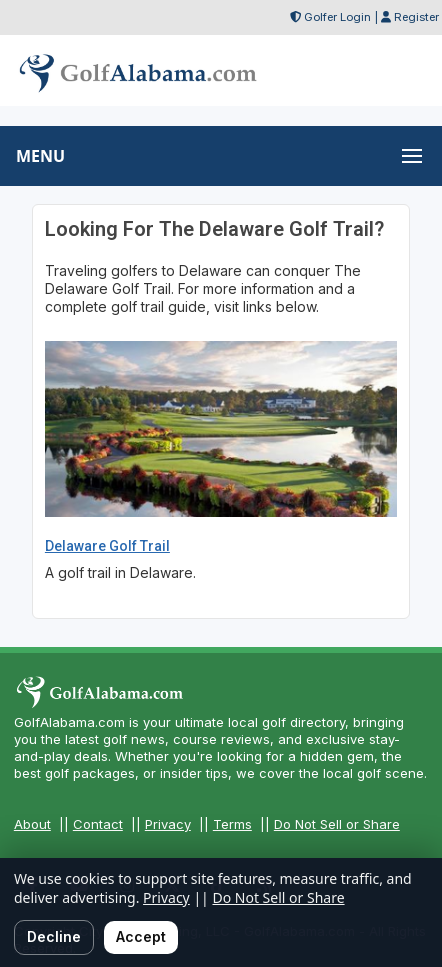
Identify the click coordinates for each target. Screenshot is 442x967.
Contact (98, 824)
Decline (54, 936)
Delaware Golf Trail (107, 546)
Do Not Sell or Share (337, 824)
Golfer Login (337, 17)
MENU (40, 156)
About (32, 824)
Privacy (168, 824)
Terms (232, 824)
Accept (141, 936)
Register (416, 17)
